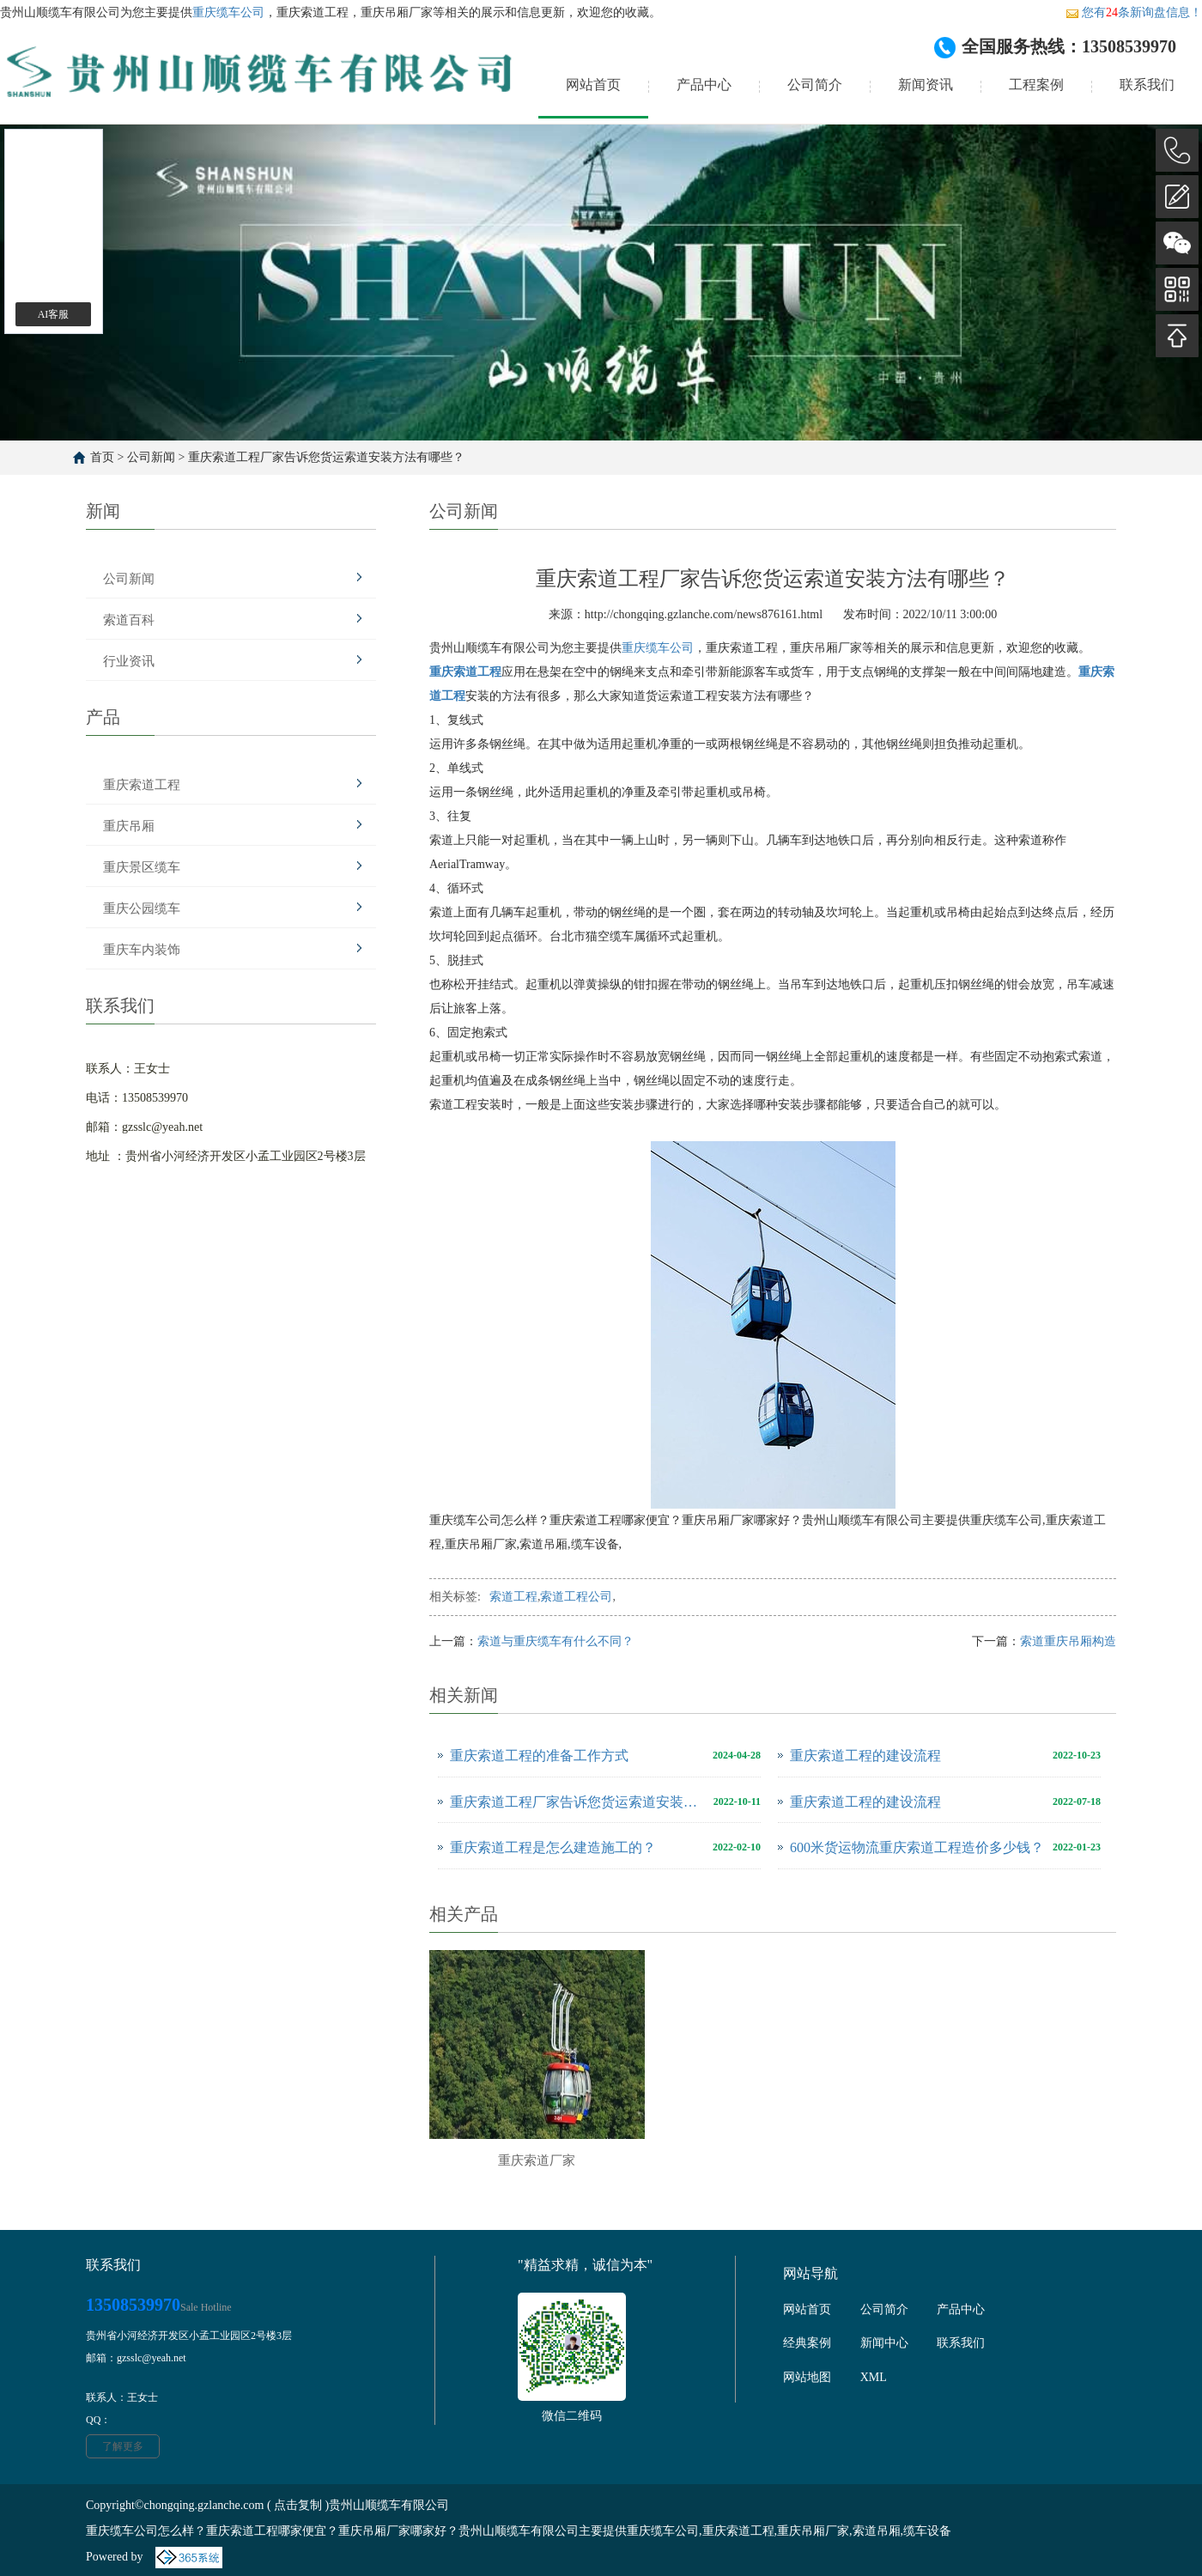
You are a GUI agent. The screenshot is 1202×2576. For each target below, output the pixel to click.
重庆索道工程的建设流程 (865, 1755)
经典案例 (807, 2342)
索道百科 (129, 620)
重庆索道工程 (141, 785)
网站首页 (593, 84)
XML (873, 2377)
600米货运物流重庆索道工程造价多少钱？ (917, 1847)
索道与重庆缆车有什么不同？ (555, 1641)
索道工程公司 (576, 1596)
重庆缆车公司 (228, 12)
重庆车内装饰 (141, 950)
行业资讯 (129, 661)
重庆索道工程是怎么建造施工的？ (553, 1847)
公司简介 (814, 84)
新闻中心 (884, 2342)
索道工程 (513, 1596)
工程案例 (1036, 84)
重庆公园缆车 (141, 908)
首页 (102, 457)
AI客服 (54, 314)
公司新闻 (151, 457)
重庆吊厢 (129, 826)
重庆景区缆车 (141, 867)
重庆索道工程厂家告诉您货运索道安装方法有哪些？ (326, 457)
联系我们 (1147, 84)
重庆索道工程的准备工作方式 (539, 1755)
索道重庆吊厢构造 (1068, 1641)
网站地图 (807, 2377)
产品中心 (704, 84)
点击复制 (298, 2505)
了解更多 (122, 2446)
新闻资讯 (925, 84)
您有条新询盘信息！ (1133, 12)
